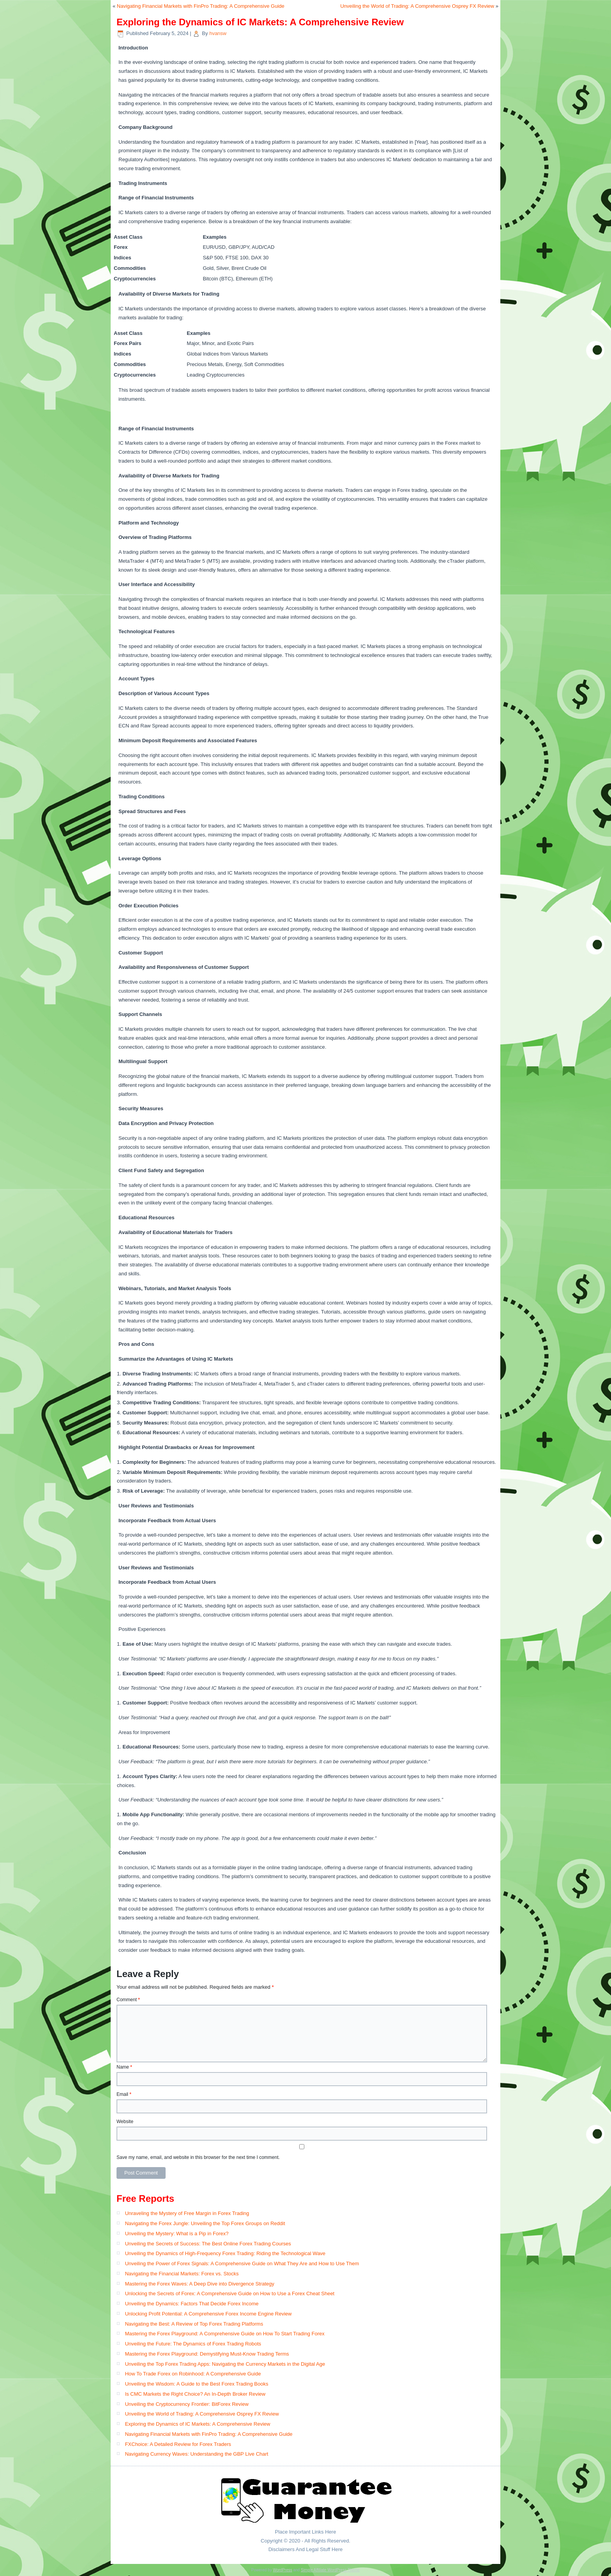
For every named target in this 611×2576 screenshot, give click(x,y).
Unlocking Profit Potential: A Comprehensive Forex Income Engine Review (208, 2314)
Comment (128, 1999)
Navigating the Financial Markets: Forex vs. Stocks (182, 2274)
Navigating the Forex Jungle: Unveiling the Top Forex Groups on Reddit (205, 2223)
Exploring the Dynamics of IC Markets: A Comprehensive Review (197, 2424)
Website (125, 2121)
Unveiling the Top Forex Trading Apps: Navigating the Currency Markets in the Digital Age (225, 2364)
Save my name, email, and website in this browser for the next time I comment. (198, 2157)
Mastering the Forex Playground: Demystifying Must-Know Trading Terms (207, 2354)
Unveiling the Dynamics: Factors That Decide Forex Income (192, 2304)
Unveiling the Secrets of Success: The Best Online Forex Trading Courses (208, 2244)
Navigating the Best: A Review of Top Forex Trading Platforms (194, 2324)
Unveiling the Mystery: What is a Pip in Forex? (177, 2233)
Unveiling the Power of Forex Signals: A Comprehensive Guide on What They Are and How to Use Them (242, 2263)
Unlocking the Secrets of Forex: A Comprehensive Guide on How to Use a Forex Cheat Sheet (230, 2293)
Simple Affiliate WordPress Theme (330, 2570)
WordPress (282, 2570)
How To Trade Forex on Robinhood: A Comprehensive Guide (193, 2374)
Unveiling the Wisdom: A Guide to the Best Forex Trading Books (196, 2384)
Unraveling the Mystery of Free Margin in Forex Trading (187, 2213)
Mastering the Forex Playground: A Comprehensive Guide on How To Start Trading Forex (225, 2334)
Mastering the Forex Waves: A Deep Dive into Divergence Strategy (199, 2284)
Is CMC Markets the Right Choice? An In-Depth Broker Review (195, 2394)
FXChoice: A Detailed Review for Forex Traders (178, 2444)
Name (124, 2067)
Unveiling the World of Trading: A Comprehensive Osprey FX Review (417, 6)
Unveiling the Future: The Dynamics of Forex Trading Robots (193, 2344)
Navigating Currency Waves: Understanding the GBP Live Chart (196, 2454)
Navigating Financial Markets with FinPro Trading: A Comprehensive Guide (200, 6)
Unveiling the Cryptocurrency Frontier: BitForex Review (187, 2404)
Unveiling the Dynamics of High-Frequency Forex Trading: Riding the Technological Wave (225, 2253)
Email (124, 2094)
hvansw (217, 33)
